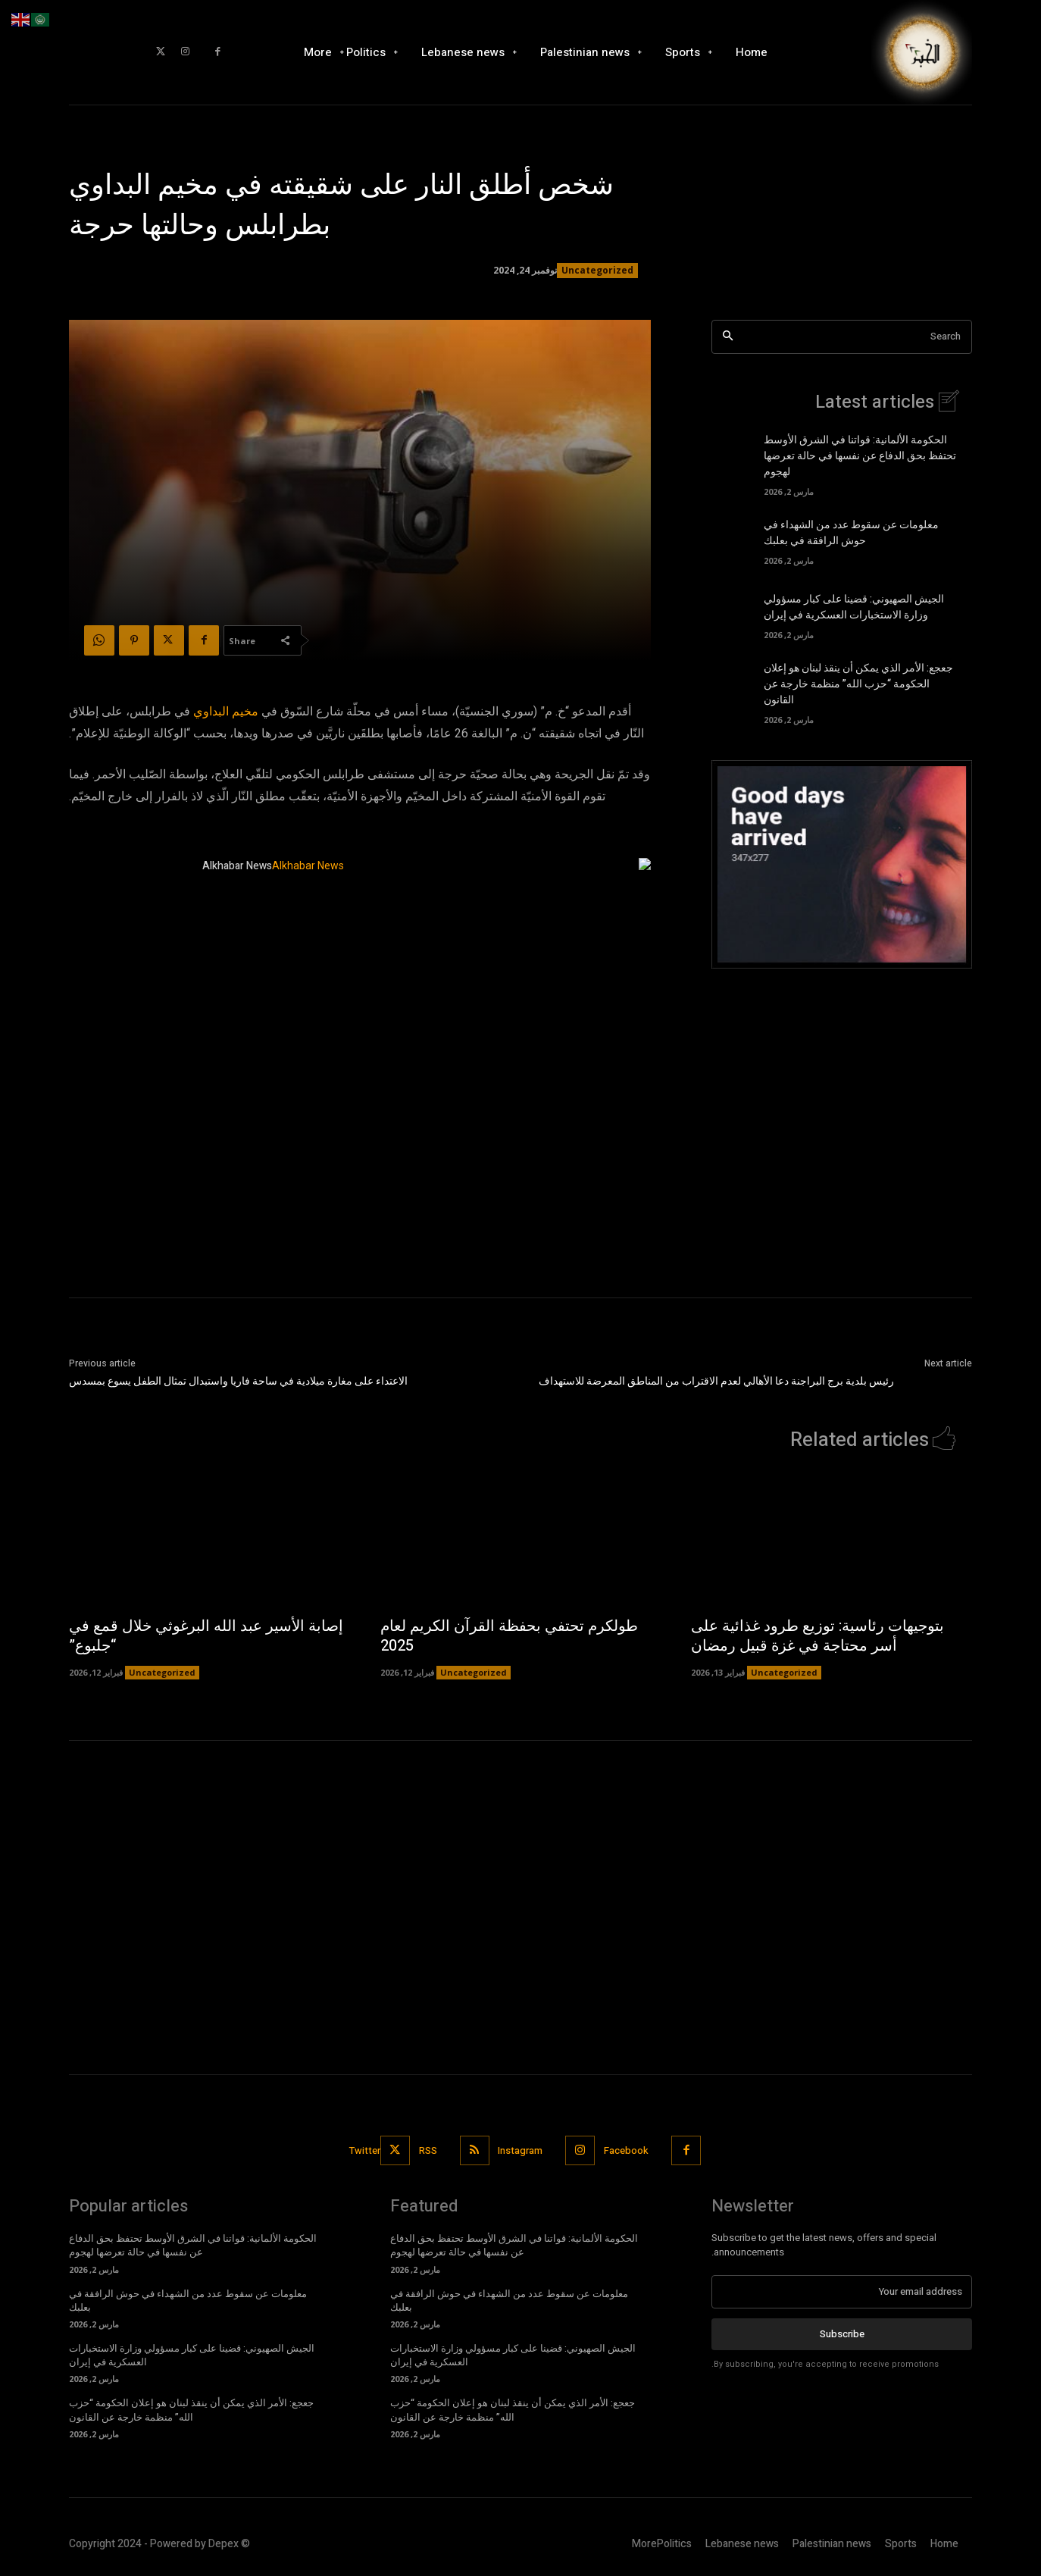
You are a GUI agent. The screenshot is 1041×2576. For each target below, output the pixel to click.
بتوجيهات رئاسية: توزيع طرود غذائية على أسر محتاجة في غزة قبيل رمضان (817, 1636)
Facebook (627, 2150)
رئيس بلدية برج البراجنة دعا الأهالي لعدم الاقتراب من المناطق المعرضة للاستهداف (716, 1381)
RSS (428, 2150)
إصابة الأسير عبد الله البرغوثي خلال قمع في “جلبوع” (206, 1636)
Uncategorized (597, 270)
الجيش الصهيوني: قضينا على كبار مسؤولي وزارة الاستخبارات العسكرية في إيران (854, 607)
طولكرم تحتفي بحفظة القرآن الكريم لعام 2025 (509, 1636)
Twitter (364, 2150)
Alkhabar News (237, 866)
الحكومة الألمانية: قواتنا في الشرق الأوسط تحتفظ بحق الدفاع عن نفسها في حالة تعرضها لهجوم (860, 456)
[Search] (727, 337)
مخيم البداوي (225, 712)
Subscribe (842, 2334)
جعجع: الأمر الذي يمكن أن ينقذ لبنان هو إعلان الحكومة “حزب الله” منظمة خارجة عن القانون (858, 684)
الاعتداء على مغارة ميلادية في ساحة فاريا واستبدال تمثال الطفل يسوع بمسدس (238, 1381)
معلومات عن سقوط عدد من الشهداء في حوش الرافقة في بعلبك (851, 533)
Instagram (521, 2150)
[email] (841, 2291)
